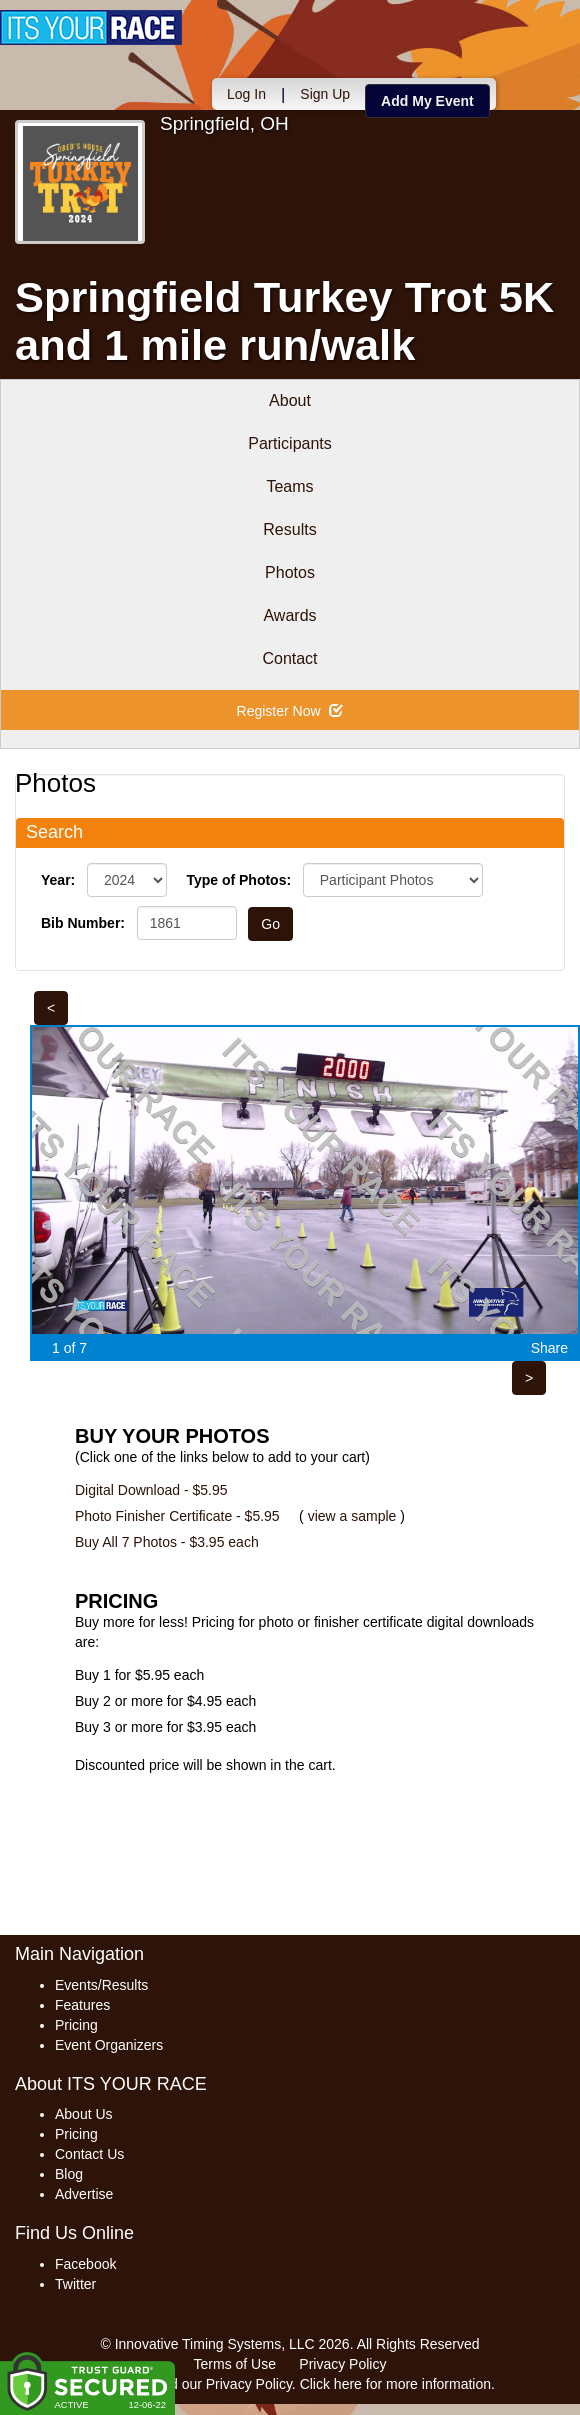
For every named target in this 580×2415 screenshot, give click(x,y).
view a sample (352, 1516)
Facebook (85, 2264)
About (290, 400)
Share (549, 1348)
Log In (246, 94)
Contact (289, 658)
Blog (69, 2174)
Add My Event (427, 101)
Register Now (290, 711)
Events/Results (101, 1985)
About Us (84, 2114)
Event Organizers (109, 2045)
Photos (290, 572)
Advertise (84, 2194)
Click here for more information (395, 2384)
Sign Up (325, 94)
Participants (290, 443)
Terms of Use (235, 2364)
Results (289, 529)
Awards (289, 615)
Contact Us (89, 2154)
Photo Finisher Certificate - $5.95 (177, 1516)
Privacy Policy (342, 2364)
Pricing (76, 2025)
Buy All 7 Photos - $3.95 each (167, 1542)
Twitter (75, 2284)
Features (82, 2005)
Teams (289, 486)
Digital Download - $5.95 (151, 1490)
